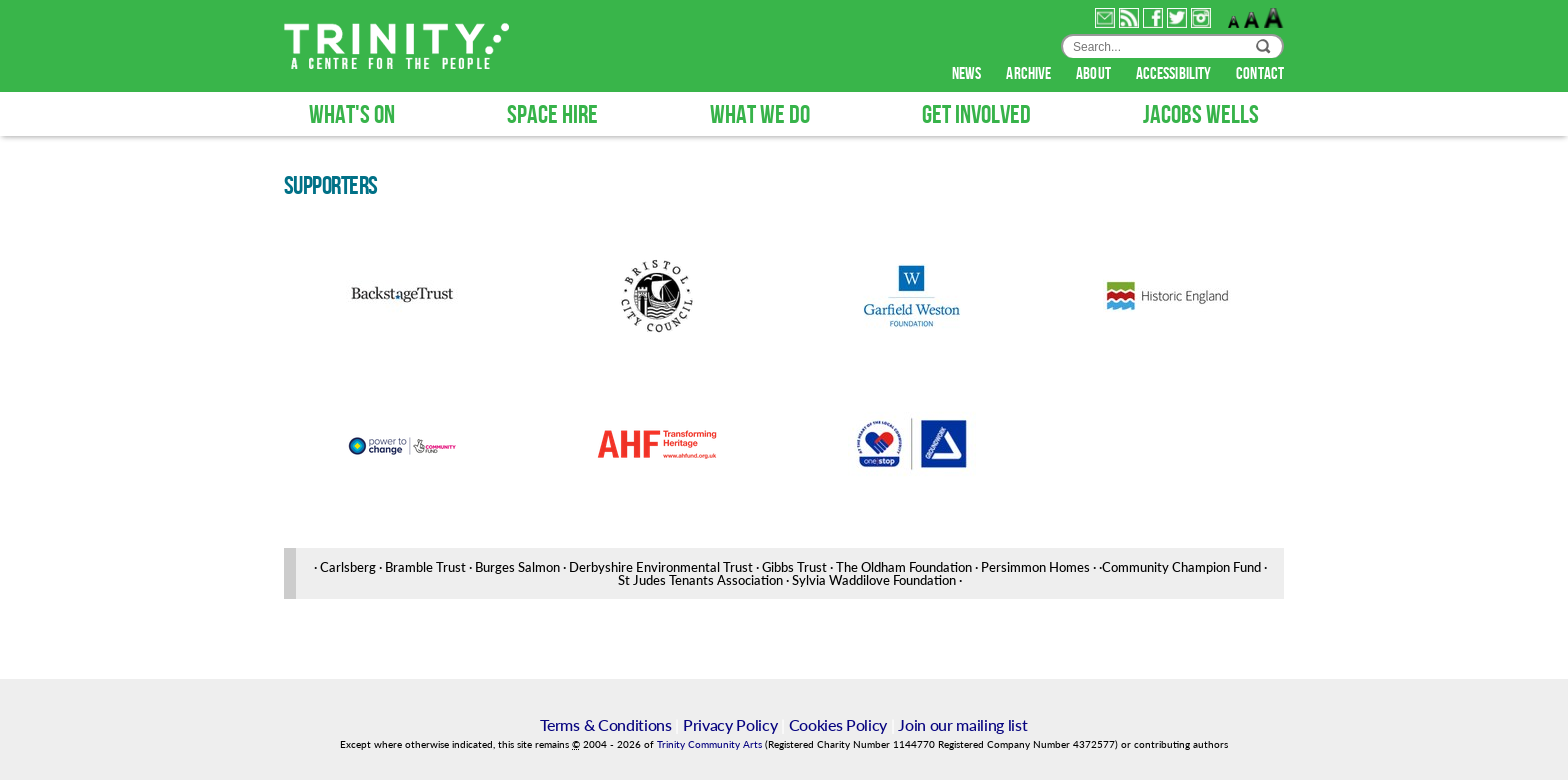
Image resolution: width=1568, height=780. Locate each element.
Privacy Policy (730, 724)
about (1095, 74)
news (968, 74)
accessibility (1175, 74)
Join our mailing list (962, 724)
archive (1030, 74)
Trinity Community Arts (711, 744)
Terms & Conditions (605, 724)
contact (1260, 74)
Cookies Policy (838, 724)
